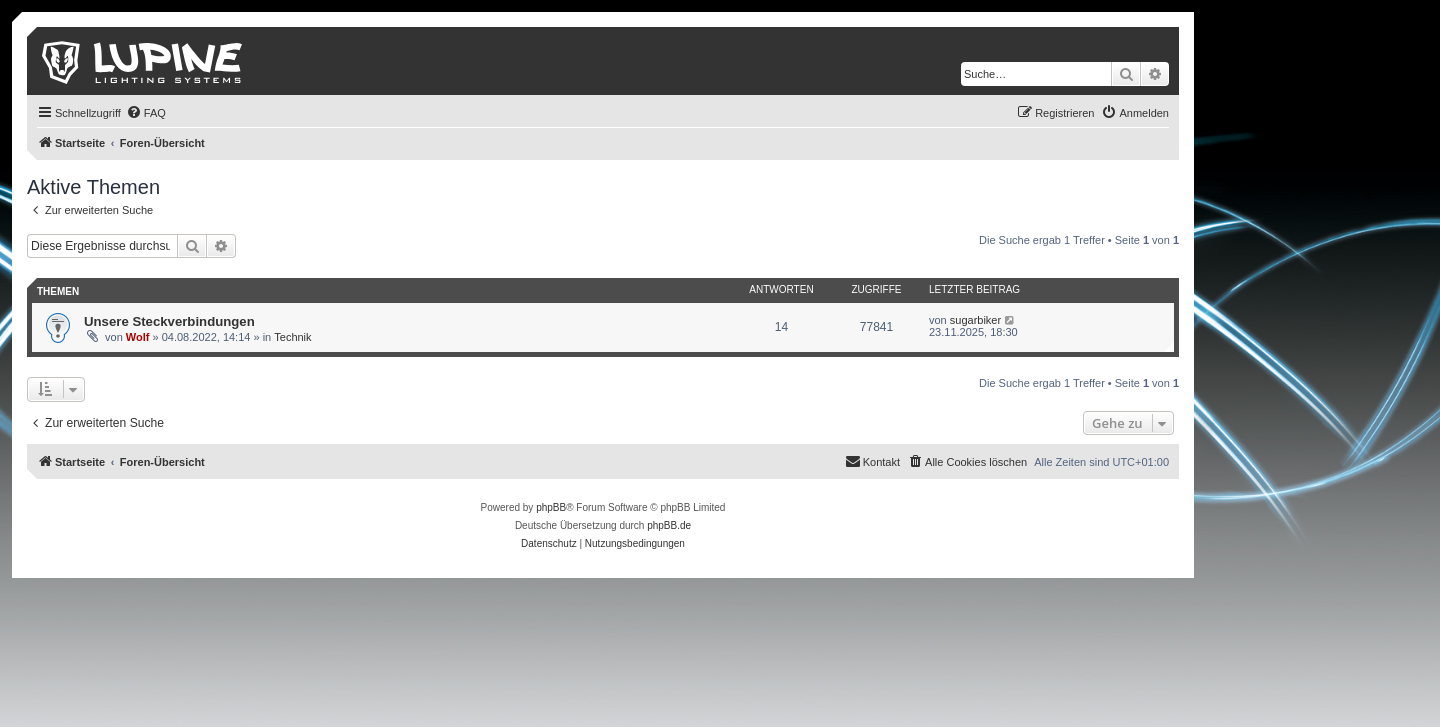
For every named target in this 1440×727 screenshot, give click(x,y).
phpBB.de (669, 525)
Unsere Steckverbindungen (169, 321)
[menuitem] (146, 113)
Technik (292, 337)
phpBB (551, 507)
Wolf (138, 337)
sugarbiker (975, 320)
